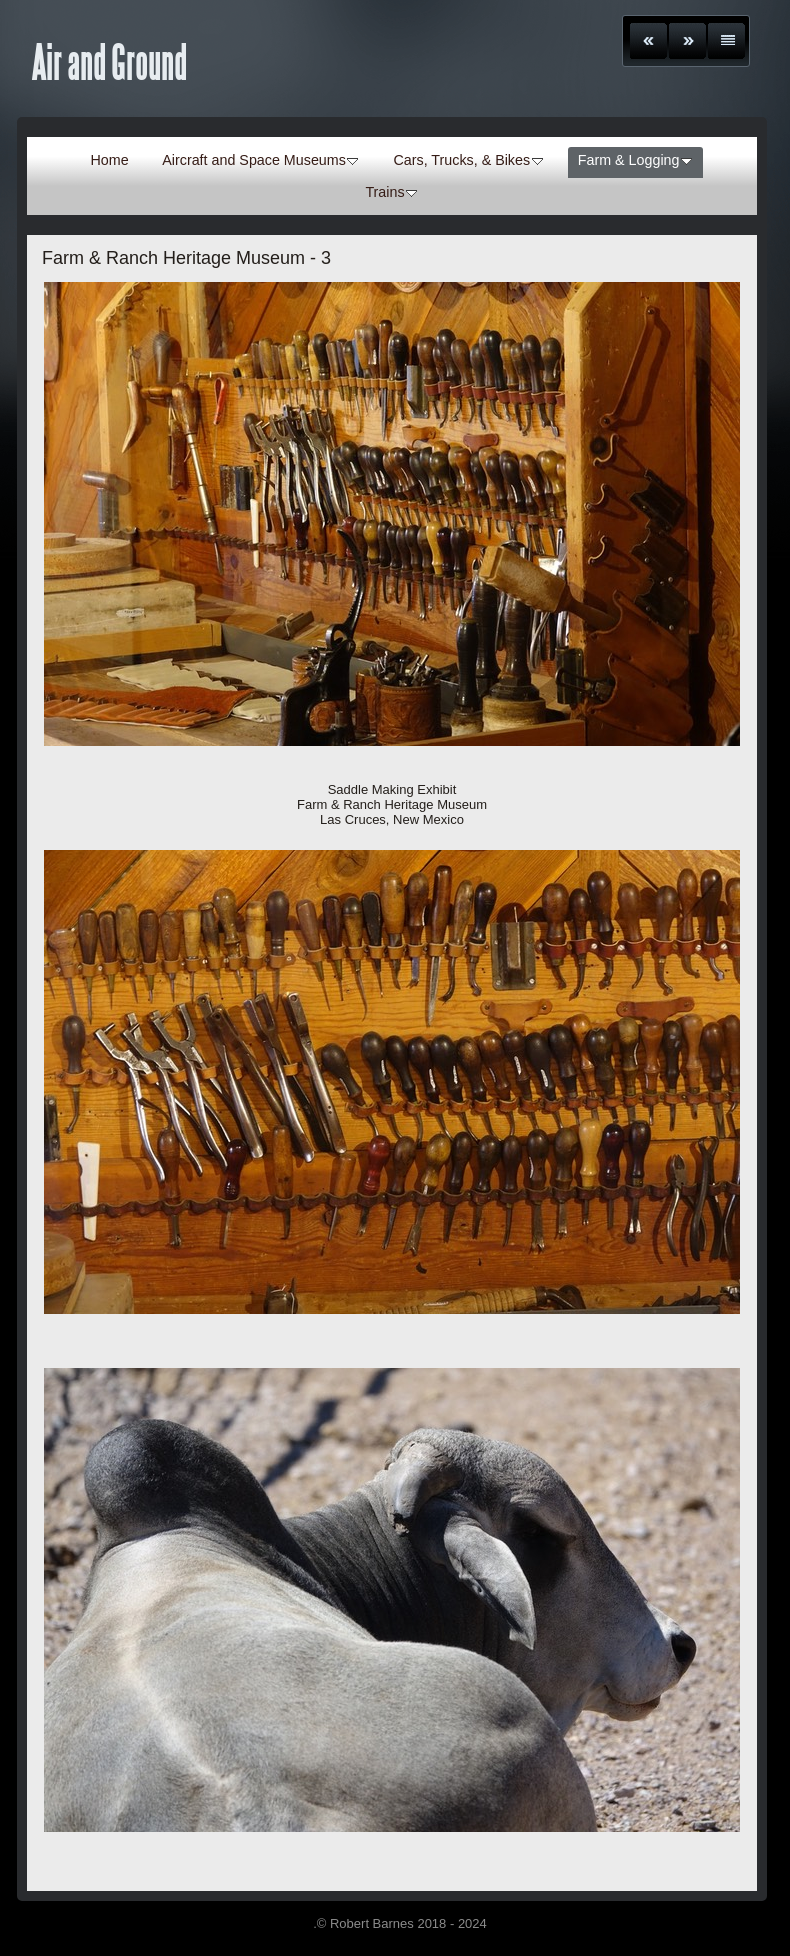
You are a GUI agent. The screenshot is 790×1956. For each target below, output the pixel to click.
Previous (648, 41)
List (726, 41)
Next (687, 41)
